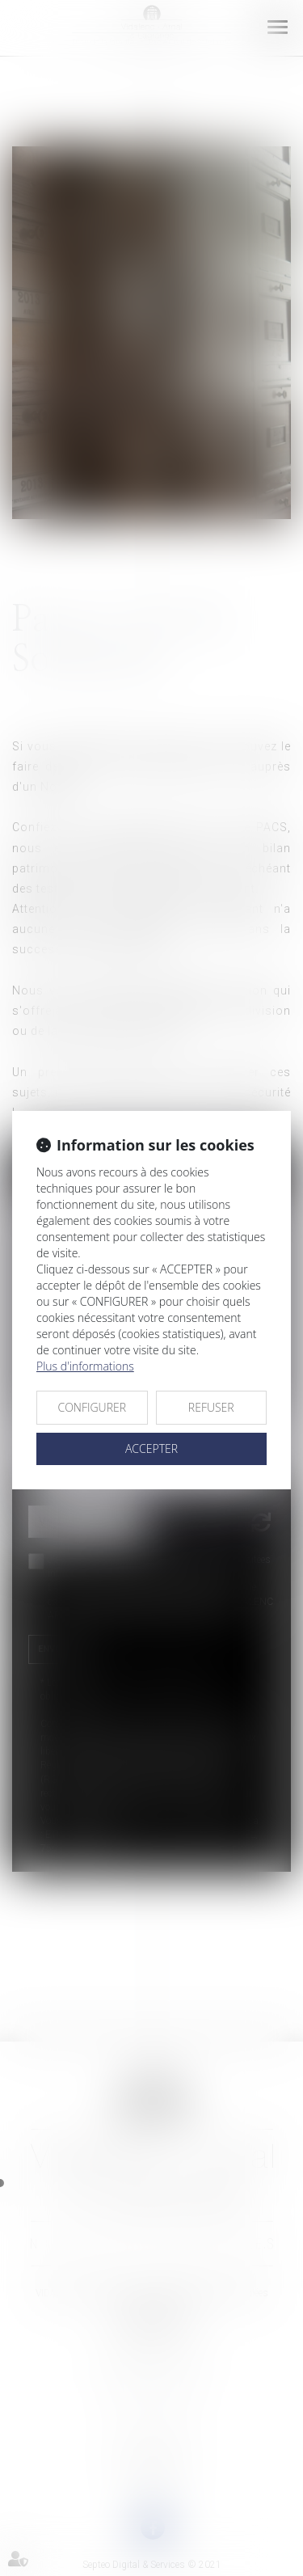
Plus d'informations (85, 1366)
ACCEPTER (151, 1448)
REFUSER (211, 1407)
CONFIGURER (91, 1407)
